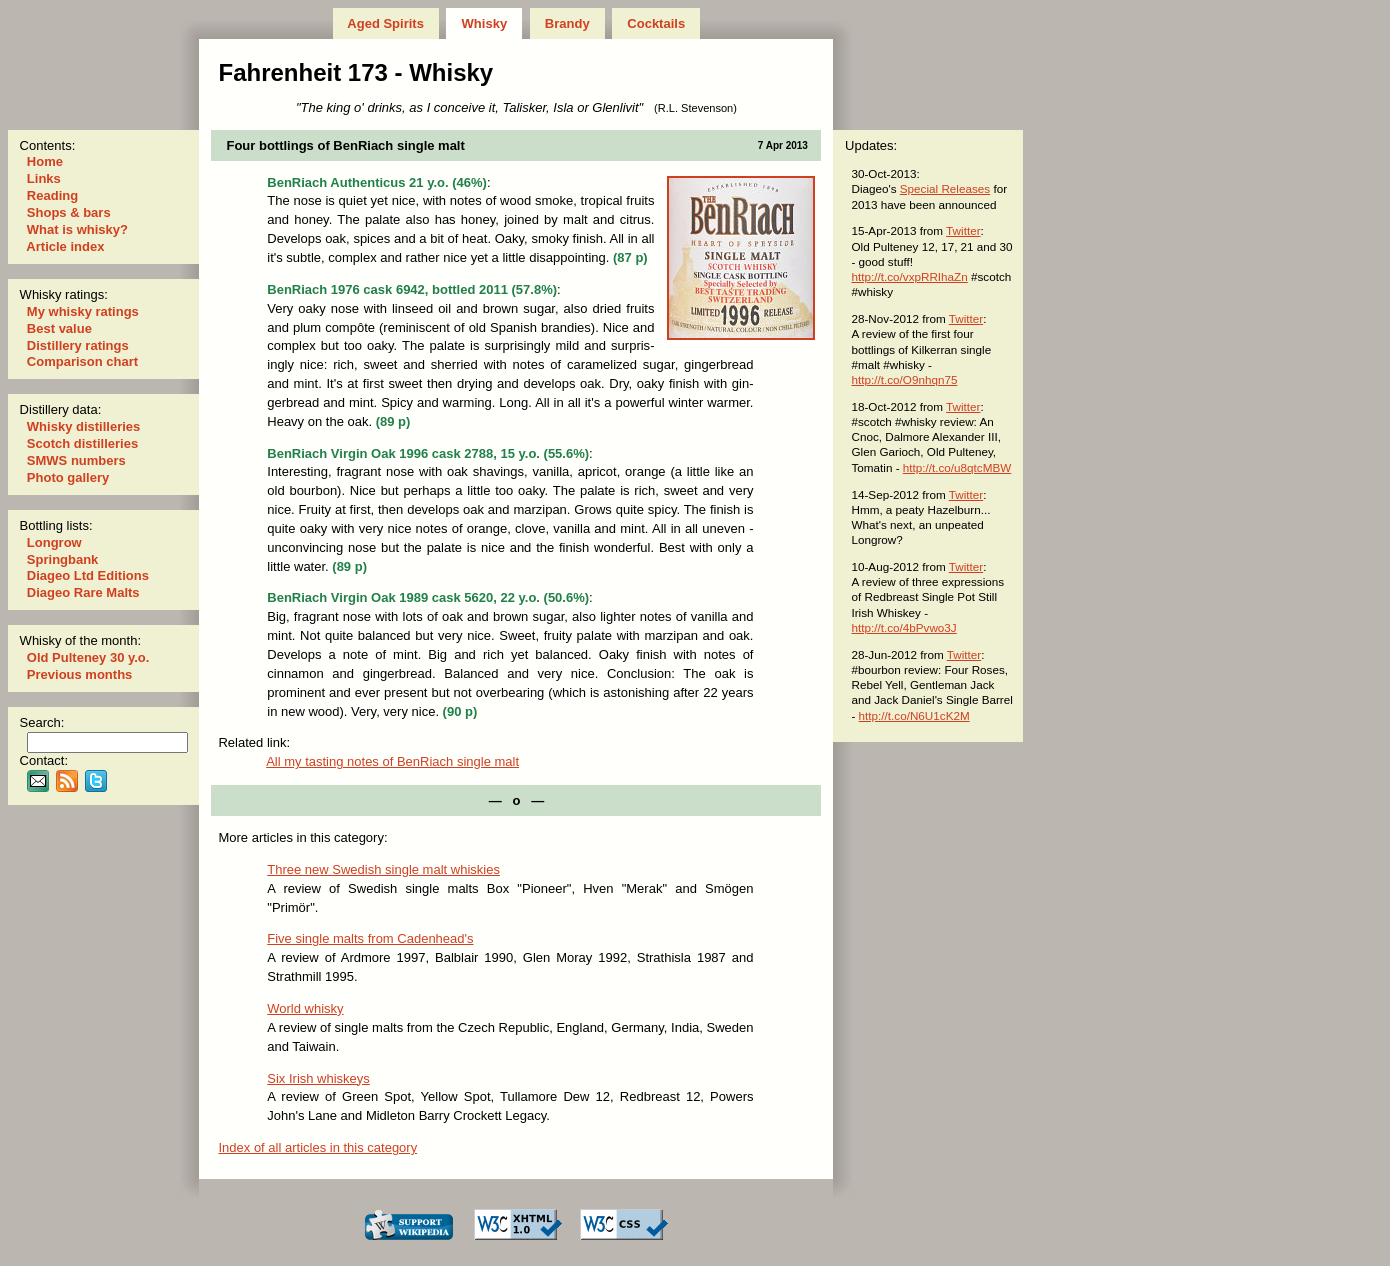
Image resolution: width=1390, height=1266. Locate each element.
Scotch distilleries (82, 443)
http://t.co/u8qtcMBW (957, 467)
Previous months (79, 674)
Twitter (963, 230)
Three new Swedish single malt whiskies (383, 869)
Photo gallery (68, 477)
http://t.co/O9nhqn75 (904, 379)
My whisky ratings (82, 311)
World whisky (305, 1008)
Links (43, 178)
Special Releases (945, 188)
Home (44, 161)
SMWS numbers (76, 460)
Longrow (54, 542)
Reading (52, 195)
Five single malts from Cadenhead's (370, 938)
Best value (59, 328)
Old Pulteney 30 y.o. (88, 657)
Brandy (567, 23)
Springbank (62, 559)
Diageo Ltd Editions (87, 575)
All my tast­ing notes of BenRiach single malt (392, 761)
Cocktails (656, 23)
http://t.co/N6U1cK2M (914, 715)
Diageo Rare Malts (83, 592)
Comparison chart (82, 361)
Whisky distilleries (83, 426)
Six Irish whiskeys (318, 1078)
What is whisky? (77, 229)
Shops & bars (68, 212)
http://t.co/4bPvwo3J (903, 627)
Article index (65, 246)
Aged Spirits (385, 23)
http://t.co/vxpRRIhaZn (909, 276)
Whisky (484, 23)
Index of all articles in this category (317, 1147)
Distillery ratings (77, 345)
